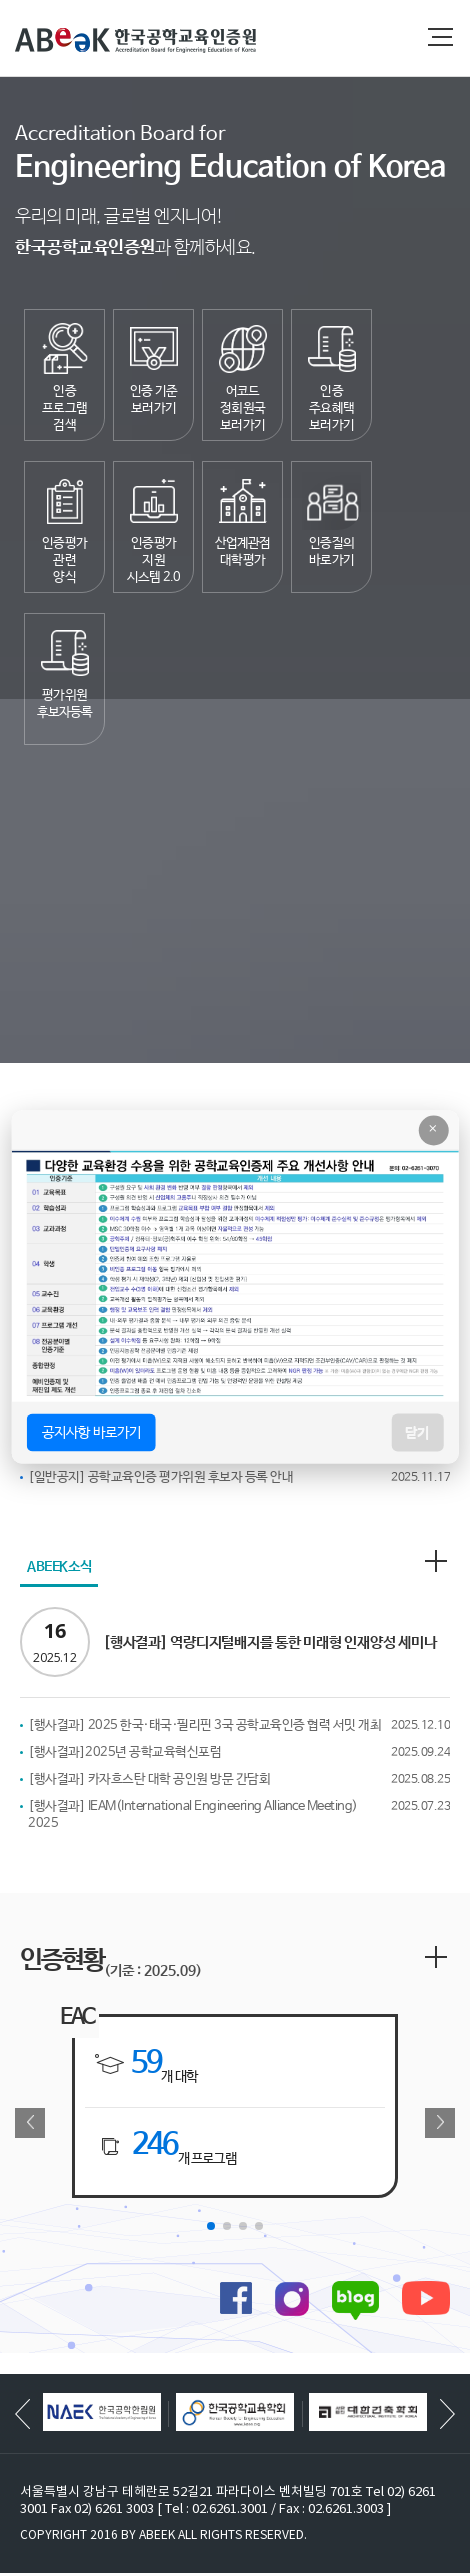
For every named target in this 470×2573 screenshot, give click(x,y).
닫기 (417, 1432)
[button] (211, 2226)
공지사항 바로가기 (91, 1432)
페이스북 (236, 2298)
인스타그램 (292, 2299)
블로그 (355, 2301)
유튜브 (426, 2298)
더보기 (436, 1561)
